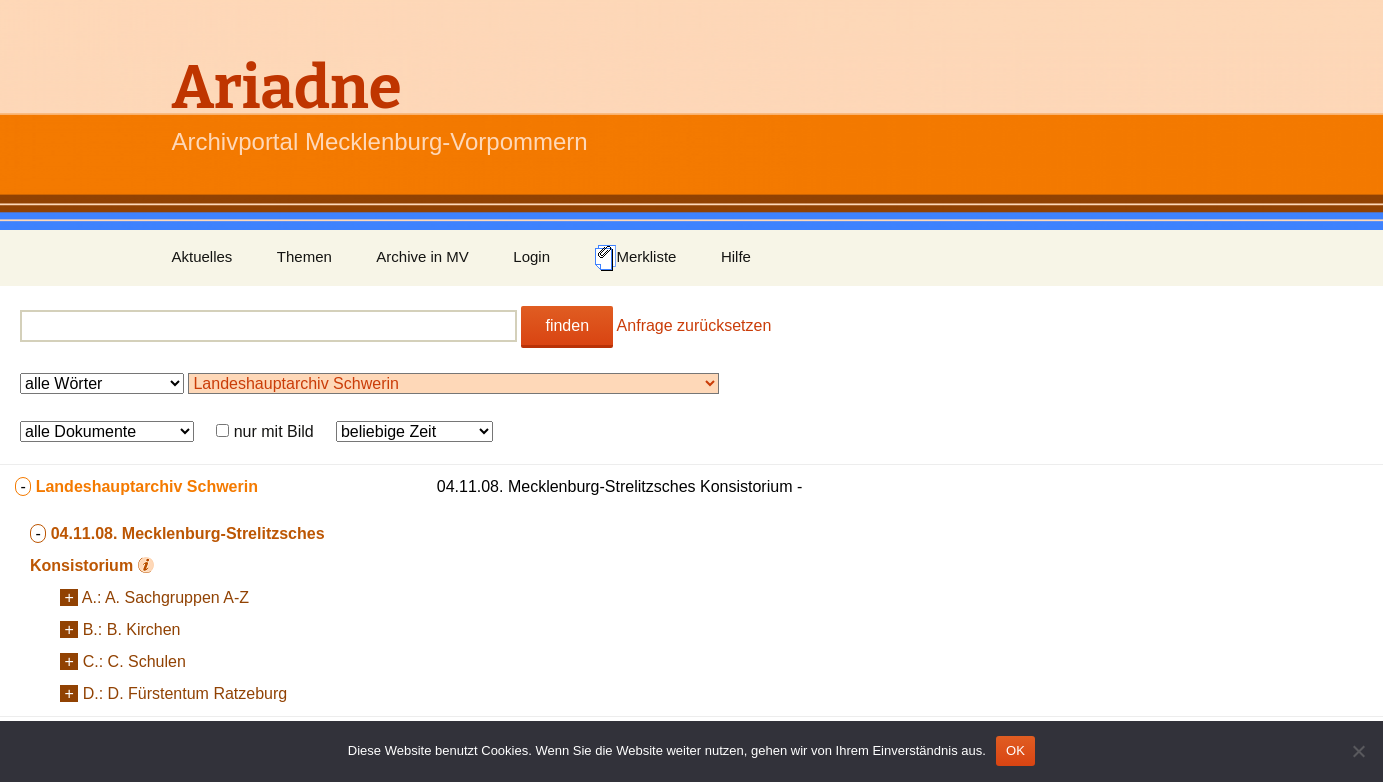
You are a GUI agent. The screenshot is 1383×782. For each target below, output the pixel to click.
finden (567, 325)
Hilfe (736, 256)
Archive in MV (422, 256)
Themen (304, 256)
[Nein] (1358, 751)
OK (1015, 750)
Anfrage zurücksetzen (694, 325)
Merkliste (635, 258)
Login (531, 256)
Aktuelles (202, 256)
